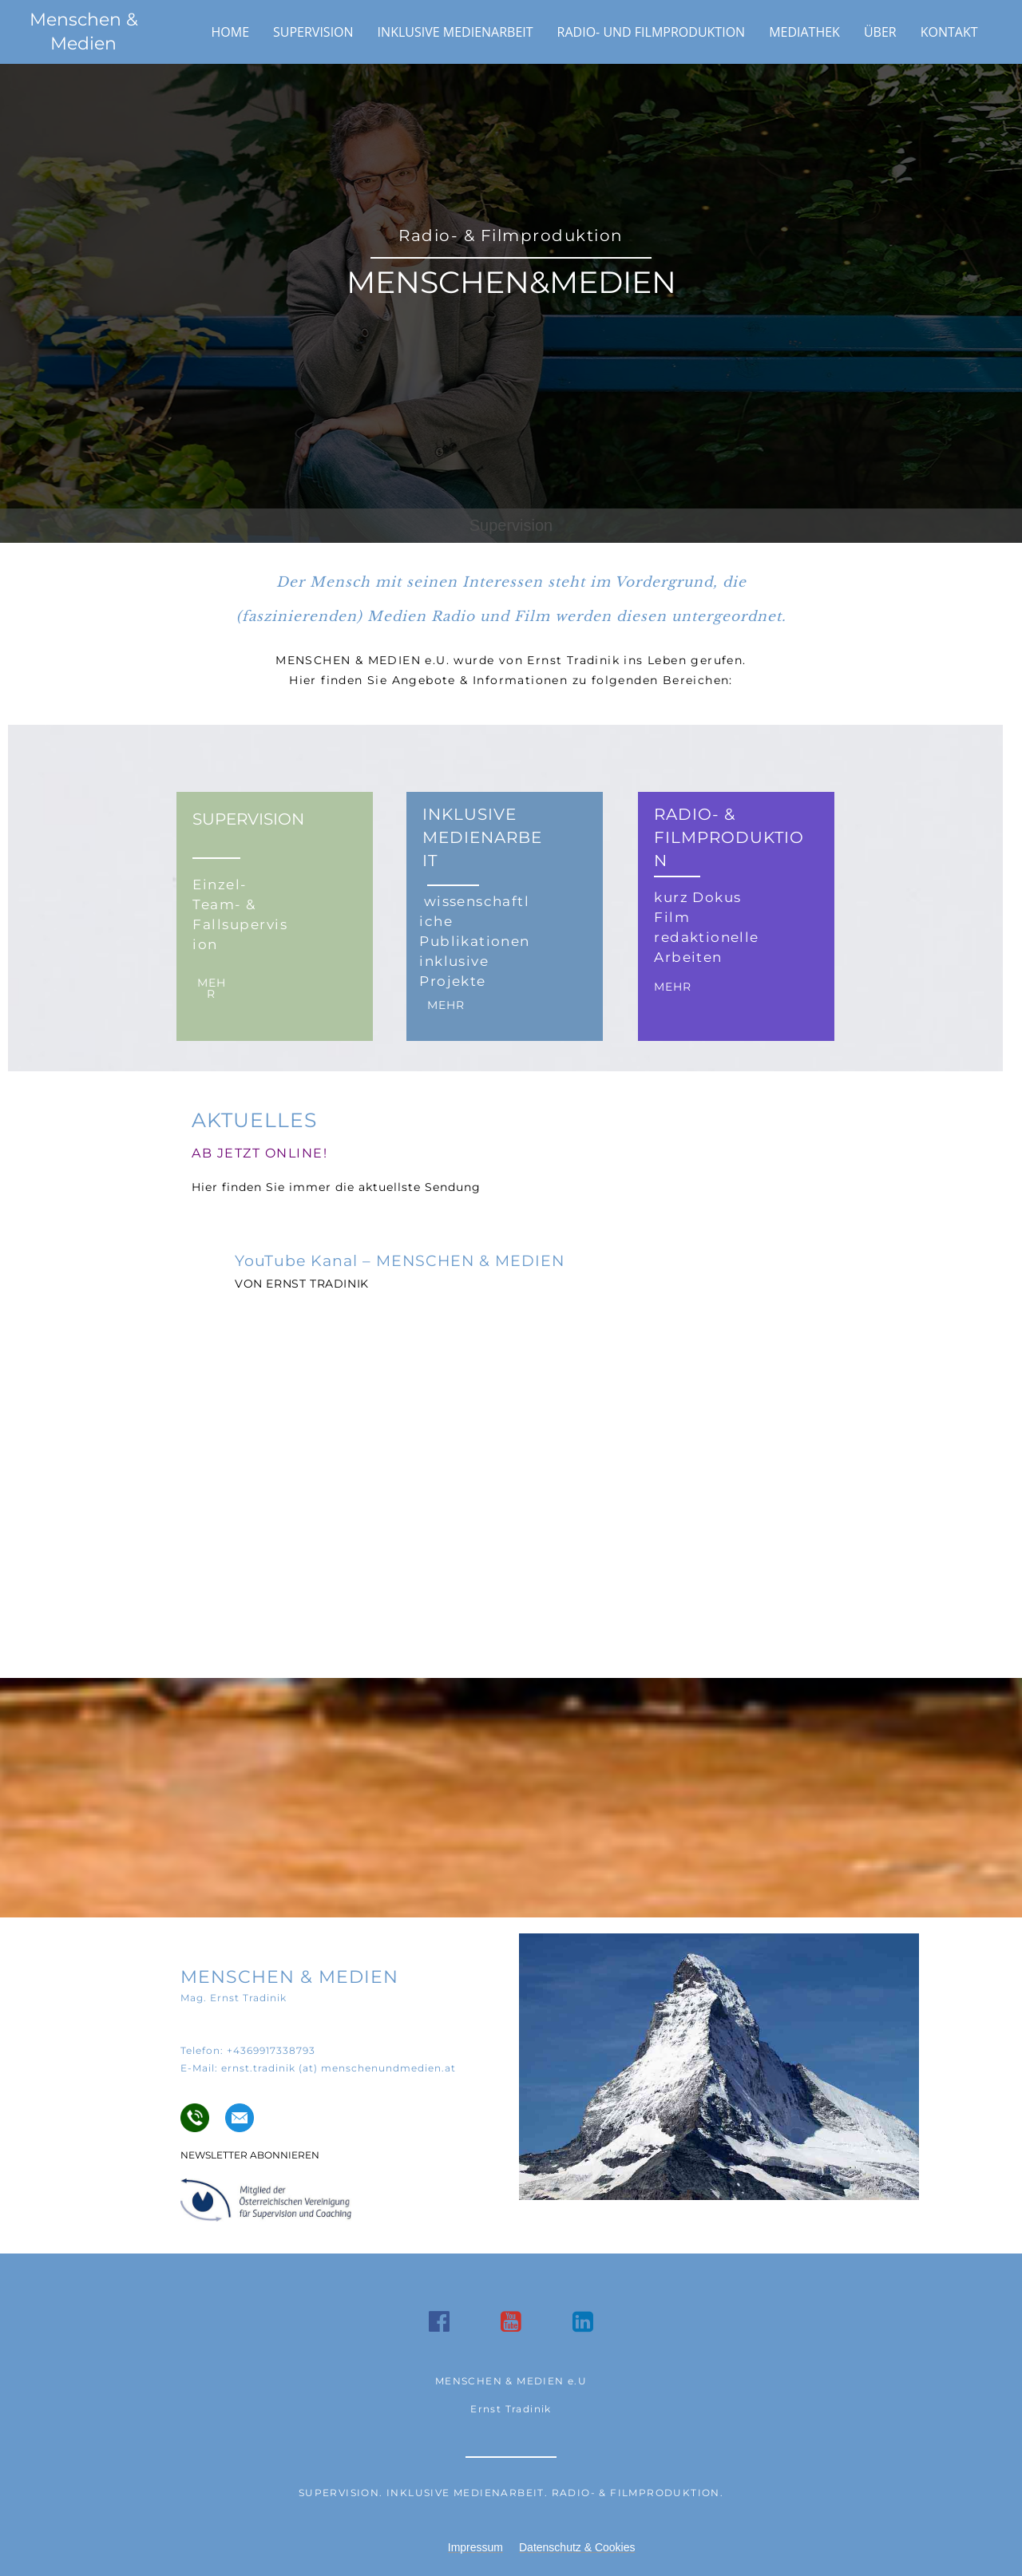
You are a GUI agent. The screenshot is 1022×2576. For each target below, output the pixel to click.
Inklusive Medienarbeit (455, 32)
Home (231, 32)
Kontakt (949, 32)
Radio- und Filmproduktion (651, 32)
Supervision (313, 32)
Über (880, 32)
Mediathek (804, 32)
